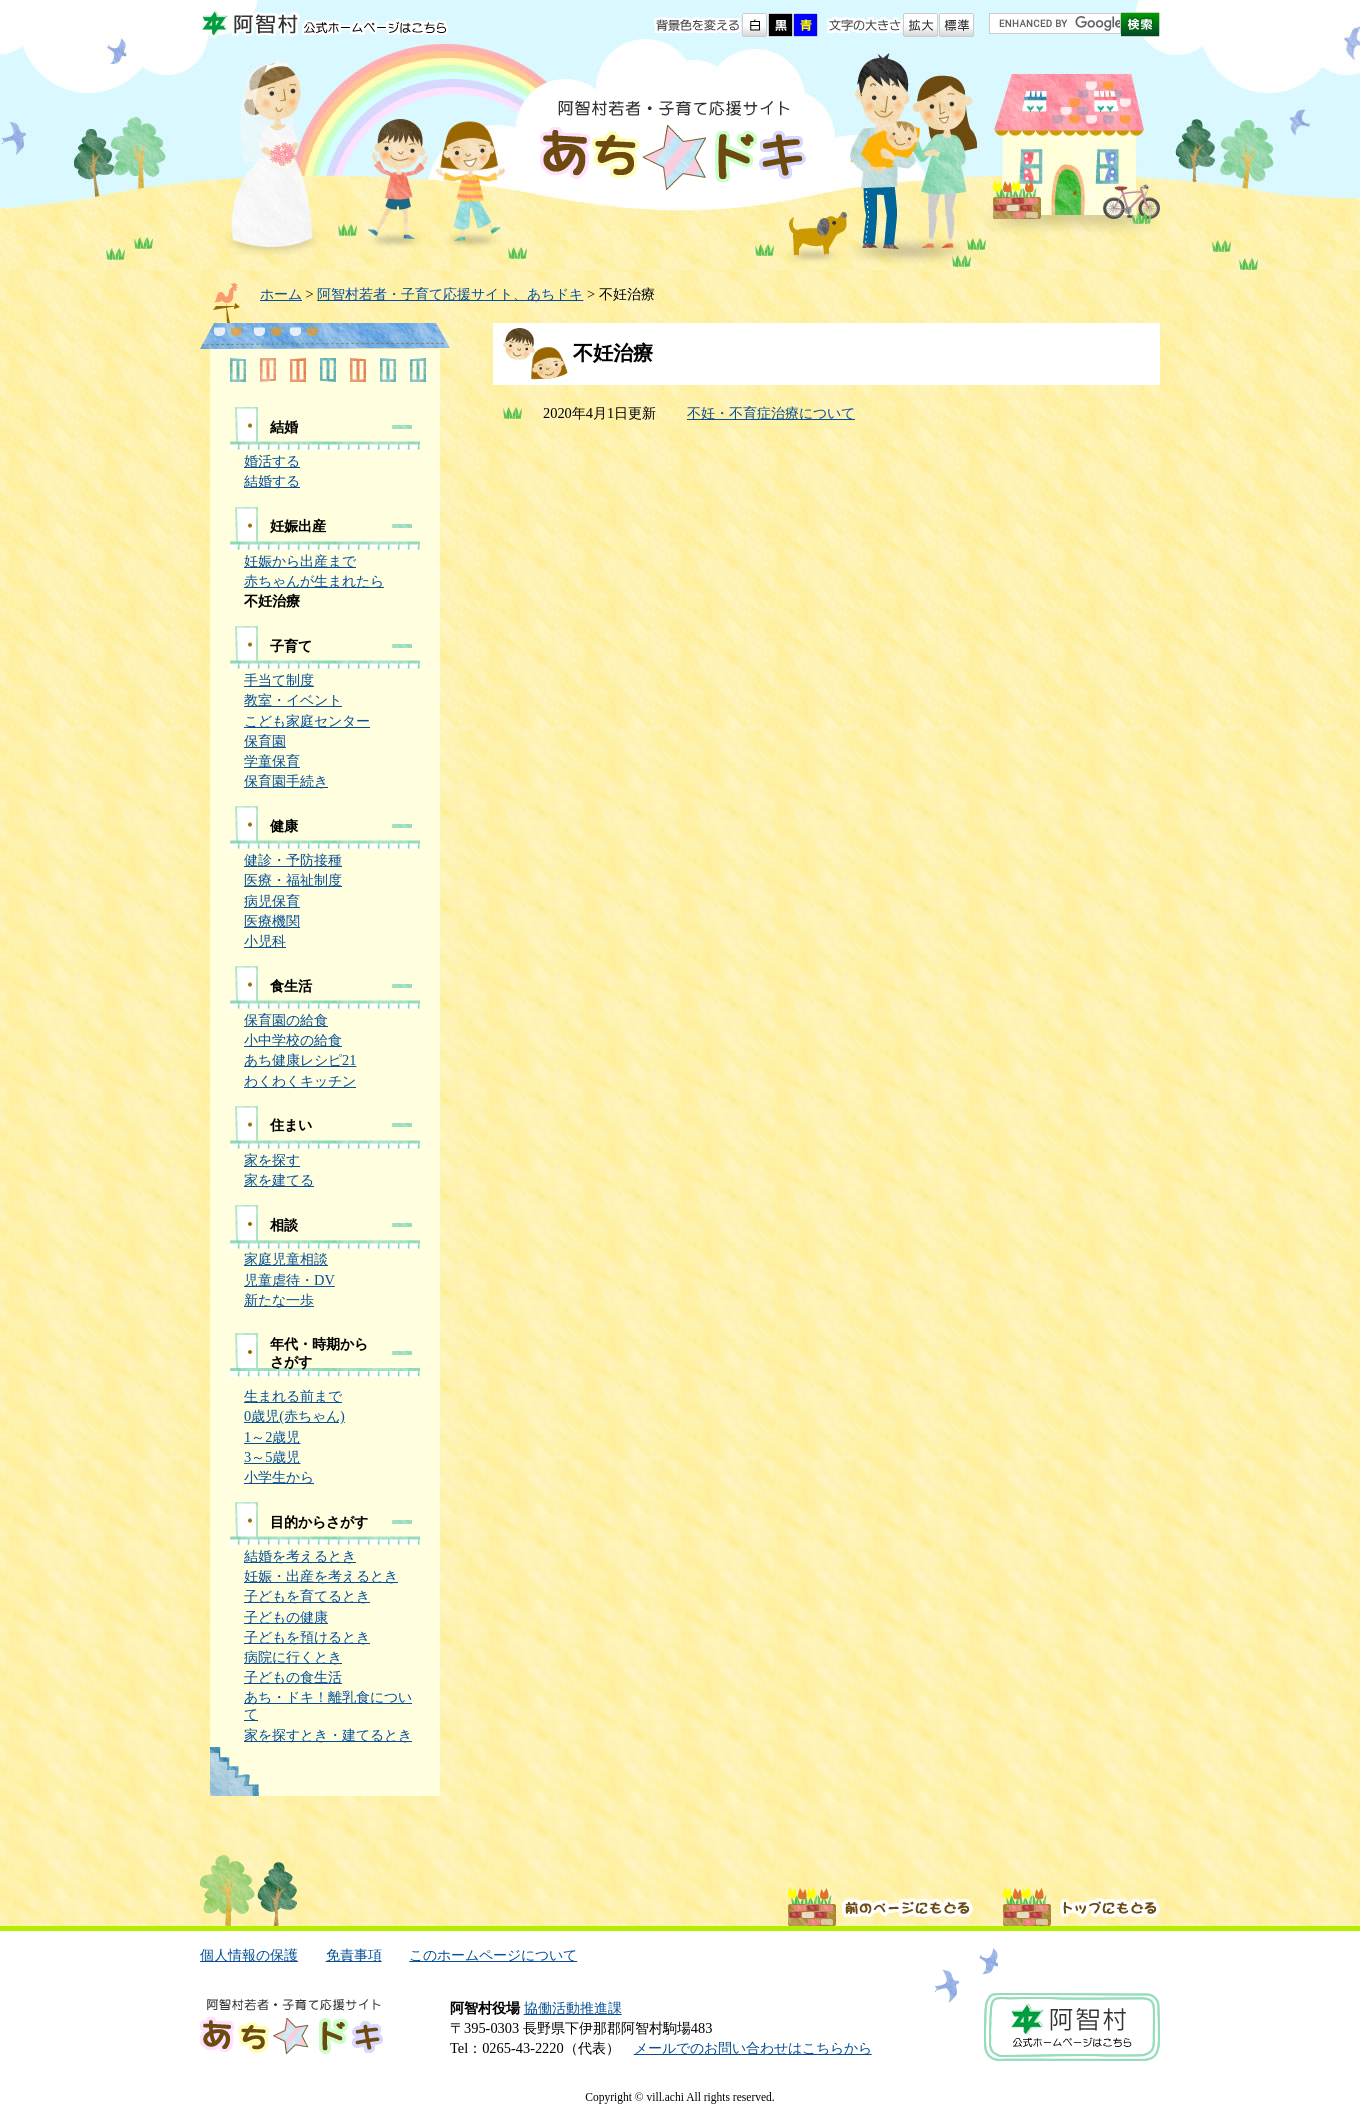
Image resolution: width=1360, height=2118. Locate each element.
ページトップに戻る (1081, 1906)
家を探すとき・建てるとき (328, 1735)
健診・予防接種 (293, 860)
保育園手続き (286, 781)
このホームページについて (493, 1955)
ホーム (281, 294)
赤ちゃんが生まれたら (314, 581)
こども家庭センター (307, 721)
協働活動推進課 (573, 2008)
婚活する (272, 461)
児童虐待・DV (289, 1280)
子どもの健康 (286, 1617)
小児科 (265, 941)
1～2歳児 (272, 1437)
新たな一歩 (279, 1300)
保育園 (265, 741)
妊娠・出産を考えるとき (321, 1576)
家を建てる (279, 1180)
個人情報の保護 (249, 1955)
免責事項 (354, 1955)
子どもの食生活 (293, 1677)
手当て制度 (279, 680)
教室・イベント (293, 700)
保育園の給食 (286, 1020)
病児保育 (272, 901)
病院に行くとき (293, 1657)
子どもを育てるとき (307, 1596)
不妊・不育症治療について (771, 413)
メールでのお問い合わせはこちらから (753, 2048)
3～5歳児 (272, 1457)
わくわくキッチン (300, 1081)
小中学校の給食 (293, 1040)
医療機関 (272, 921)
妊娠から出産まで (300, 561)
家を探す (272, 1160)
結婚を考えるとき (300, 1556)
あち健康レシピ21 (300, 1060)
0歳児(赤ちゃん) (294, 1416)
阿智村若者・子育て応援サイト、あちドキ (450, 294)
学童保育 (272, 761)
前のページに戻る (880, 1906)
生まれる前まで (293, 1396)
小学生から (279, 1477)
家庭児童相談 (286, 1259)
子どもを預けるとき (307, 1637)
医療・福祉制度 (293, 880)
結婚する (272, 481)
